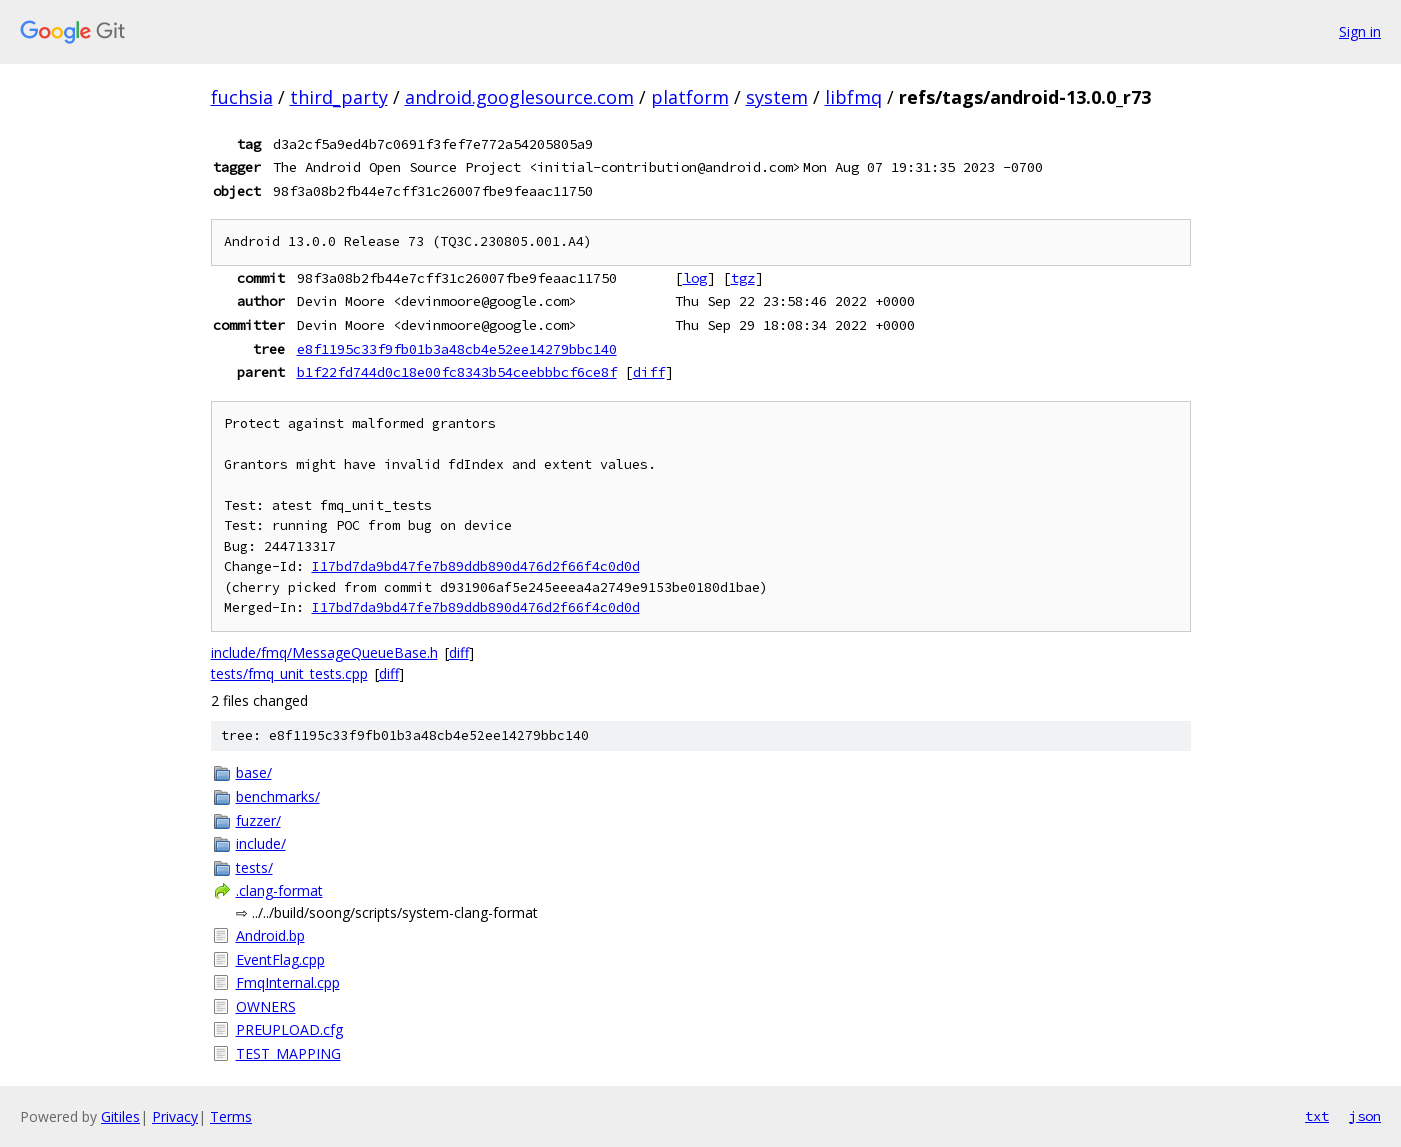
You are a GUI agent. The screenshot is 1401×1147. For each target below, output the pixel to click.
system (777, 97)
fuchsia (242, 97)
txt (1317, 1116)
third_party (339, 97)
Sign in (1360, 31)
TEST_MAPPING (288, 1053)
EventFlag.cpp (280, 959)
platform (690, 97)
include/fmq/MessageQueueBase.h (324, 652)
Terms (231, 1116)
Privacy (175, 1116)
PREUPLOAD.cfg (289, 1029)
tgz (743, 278)
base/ (254, 772)
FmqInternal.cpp (288, 982)
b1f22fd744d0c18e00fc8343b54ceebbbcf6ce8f (457, 372)
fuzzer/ (258, 820)
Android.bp (270, 935)
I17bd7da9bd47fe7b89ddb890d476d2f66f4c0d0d (476, 566)
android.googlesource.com (519, 97)
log (695, 278)
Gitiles (120, 1116)
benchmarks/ (278, 796)
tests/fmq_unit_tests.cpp (289, 673)
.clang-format (279, 890)
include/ (261, 843)
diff (649, 372)
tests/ (254, 867)
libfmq (853, 97)
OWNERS (266, 1006)
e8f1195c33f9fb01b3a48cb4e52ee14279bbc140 (457, 349)
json (1365, 1116)
